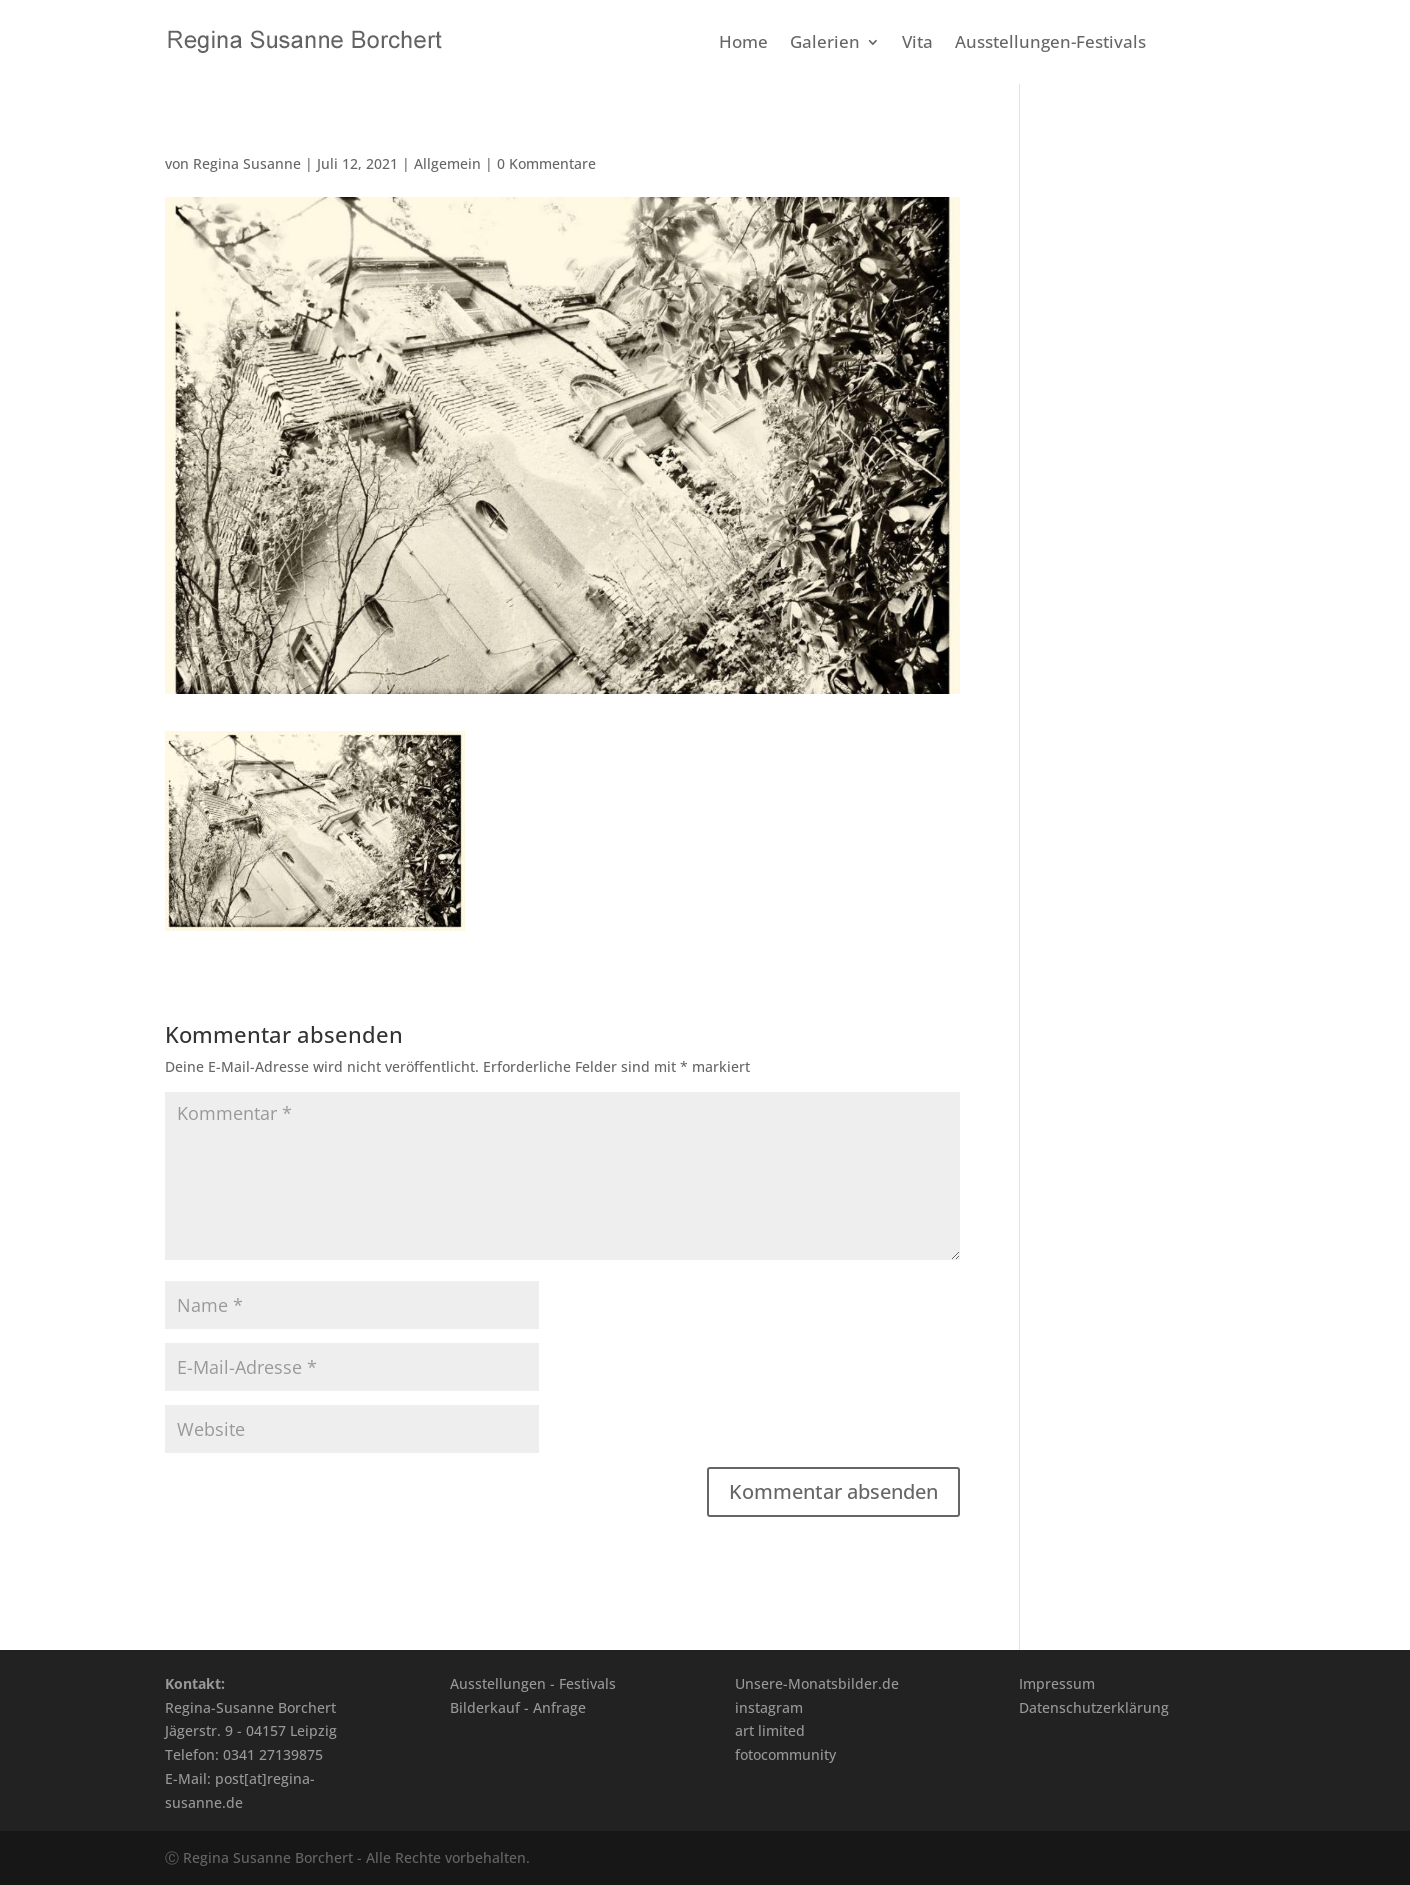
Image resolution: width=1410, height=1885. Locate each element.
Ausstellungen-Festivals (1050, 44)
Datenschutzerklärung (1094, 1707)
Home (743, 44)
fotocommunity (785, 1754)
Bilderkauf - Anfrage (518, 1707)
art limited (770, 1730)
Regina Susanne (247, 163)
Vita (917, 44)
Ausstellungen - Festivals (533, 1683)
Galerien (825, 44)
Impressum (1057, 1683)
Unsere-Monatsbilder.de (817, 1683)
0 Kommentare (546, 163)
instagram (769, 1707)
